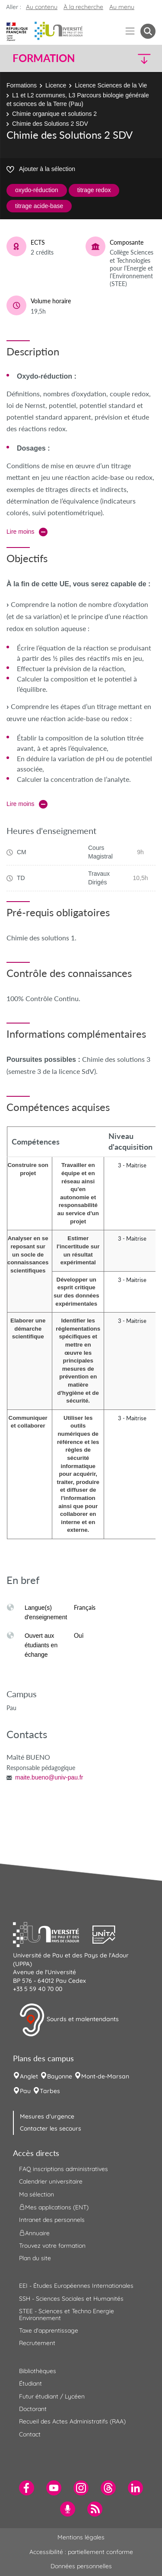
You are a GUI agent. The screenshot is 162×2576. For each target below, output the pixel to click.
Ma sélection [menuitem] (36, 2194)
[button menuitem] (148, 31)
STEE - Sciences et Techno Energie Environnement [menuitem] (66, 2314)
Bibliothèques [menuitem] (37, 2371)
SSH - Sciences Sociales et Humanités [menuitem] (71, 2298)
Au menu (121, 7)
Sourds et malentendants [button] (69, 2020)
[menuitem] (26, 2487)
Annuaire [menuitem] (34, 2233)
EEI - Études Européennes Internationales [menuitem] (76, 2286)
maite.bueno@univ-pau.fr (49, 1777)
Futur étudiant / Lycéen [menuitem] (52, 2396)
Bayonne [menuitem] (59, 2076)
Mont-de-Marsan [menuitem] (105, 2076)
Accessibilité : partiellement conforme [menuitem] (81, 2552)
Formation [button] (44, 58)
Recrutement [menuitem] (37, 2343)
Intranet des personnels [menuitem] (52, 2220)
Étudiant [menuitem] (30, 2383)
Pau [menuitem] (25, 2091)
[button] (139, 58)
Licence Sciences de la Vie (111, 85)
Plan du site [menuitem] (35, 2258)
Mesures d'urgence (47, 2116)
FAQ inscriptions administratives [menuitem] (63, 2169)
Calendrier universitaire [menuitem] (51, 2181)
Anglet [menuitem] (29, 2076)
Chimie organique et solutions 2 (54, 113)
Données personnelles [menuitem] (81, 2566)
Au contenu (41, 7)
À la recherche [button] (83, 7)
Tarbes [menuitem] (50, 2091)
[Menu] (130, 31)
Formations (21, 85)
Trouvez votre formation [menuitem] (52, 2245)
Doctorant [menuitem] (33, 2409)
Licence (55, 85)
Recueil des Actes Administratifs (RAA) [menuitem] (72, 2421)
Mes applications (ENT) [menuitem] (54, 2207)
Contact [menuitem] (30, 2434)
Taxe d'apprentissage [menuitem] (48, 2330)
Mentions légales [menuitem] (81, 2537)
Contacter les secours (50, 2128)
